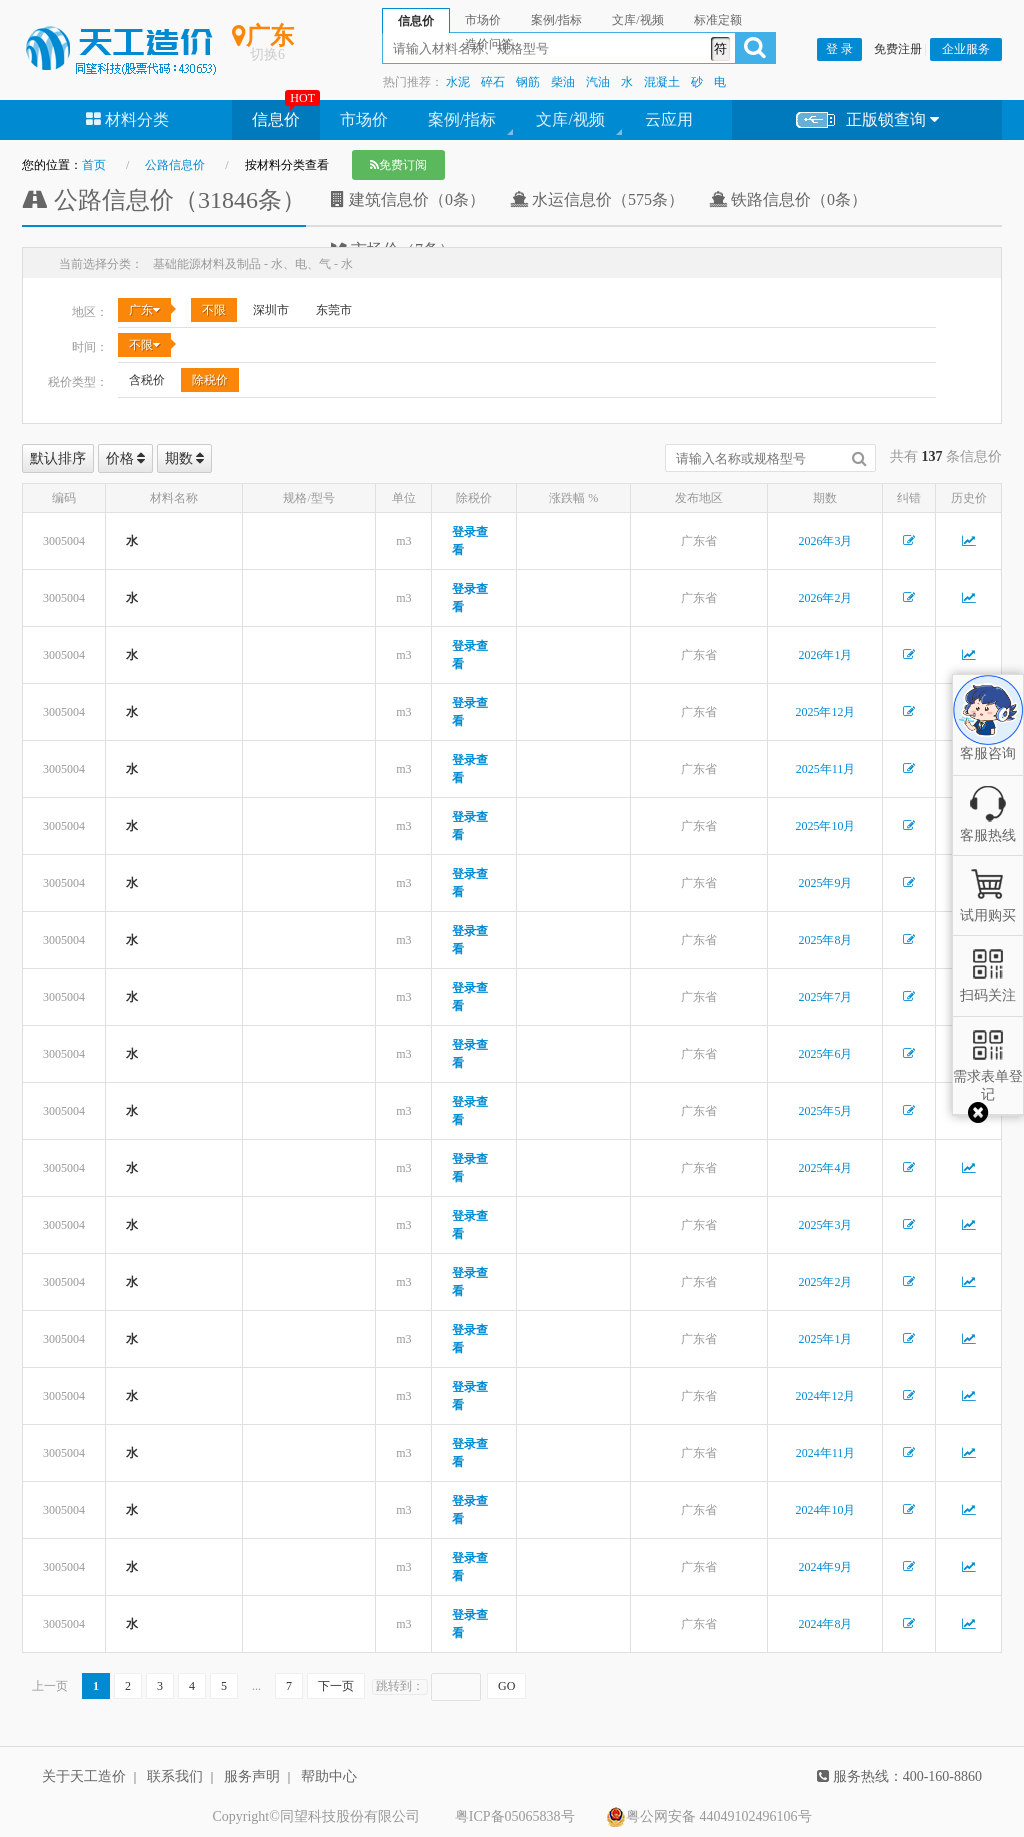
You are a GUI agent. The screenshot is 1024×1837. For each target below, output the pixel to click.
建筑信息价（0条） (408, 199)
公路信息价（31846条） (164, 200)
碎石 (493, 82)
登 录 (839, 49)
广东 (144, 310)
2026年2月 (825, 598)
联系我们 (175, 1776)
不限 (214, 310)
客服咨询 (988, 736)
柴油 (563, 82)
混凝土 (662, 82)
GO (506, 1686)
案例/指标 (462, 119)
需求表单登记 (988, 1076)
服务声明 (252, 1776)
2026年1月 (825, 655)
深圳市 (271, 310)
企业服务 (966, 49)
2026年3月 (825, 541)
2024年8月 (825, 1624)
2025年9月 (825, 883)
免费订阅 (398, 165)
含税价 (147, 380)
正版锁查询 (867, 120)
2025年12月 (825, 712)
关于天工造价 (84, 1776)
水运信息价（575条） (597, 199)
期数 (185, 458)
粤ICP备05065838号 (515, 1816)
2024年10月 (825, 1510)
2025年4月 (825, 1168)
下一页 (336, 1686)
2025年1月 (825, 1339)
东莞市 (334, 310)
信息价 (276, 119)
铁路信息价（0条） (788, 199)
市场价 (364, 119)
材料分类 (127, 119)
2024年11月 (826, 1453)
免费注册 (898, 49)
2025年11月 (826, 769)
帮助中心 (329, 1776)
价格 (126, 458)
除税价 (210, 380)
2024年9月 (825, 1567)
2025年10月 (825, 826)
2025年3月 (825, 1225)
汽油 (598, 82)
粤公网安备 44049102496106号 (709, 1817)
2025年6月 (825, 1054)
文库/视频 (570, 119)
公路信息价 (175, 165)
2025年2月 (825, 1282)
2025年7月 (825, 997)
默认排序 (58, 458)
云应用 (669, 119)
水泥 (458, 82)
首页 (94, 165)
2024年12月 (825, 1396)
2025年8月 (825, 940)
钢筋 (528, 82)
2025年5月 (825, 1111)
